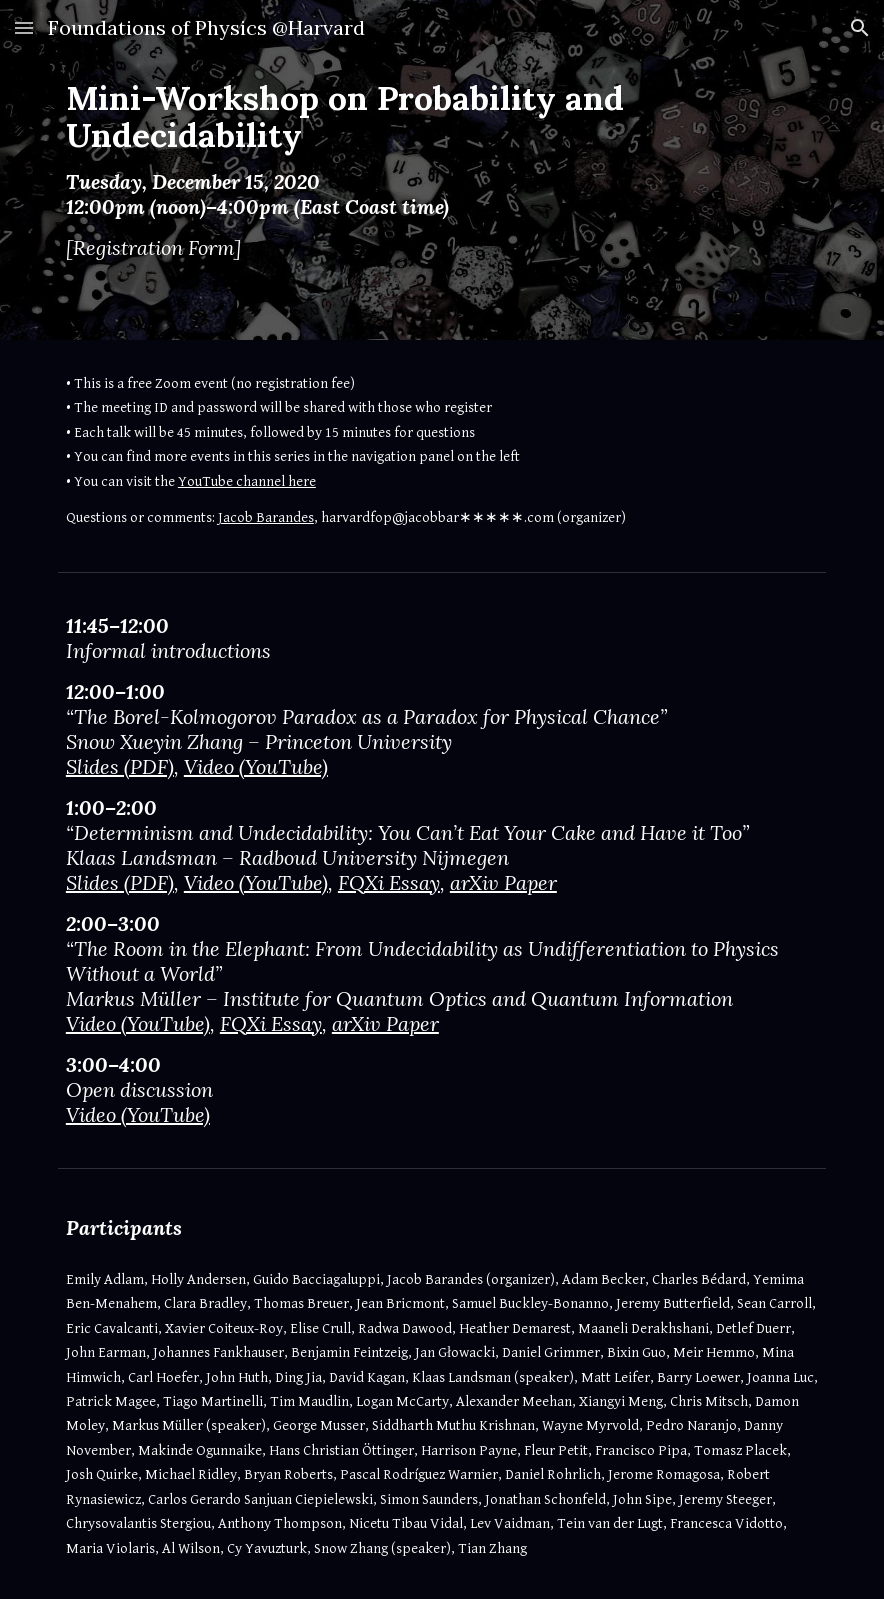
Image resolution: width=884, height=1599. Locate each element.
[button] (24, 27)
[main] (409, 170)
